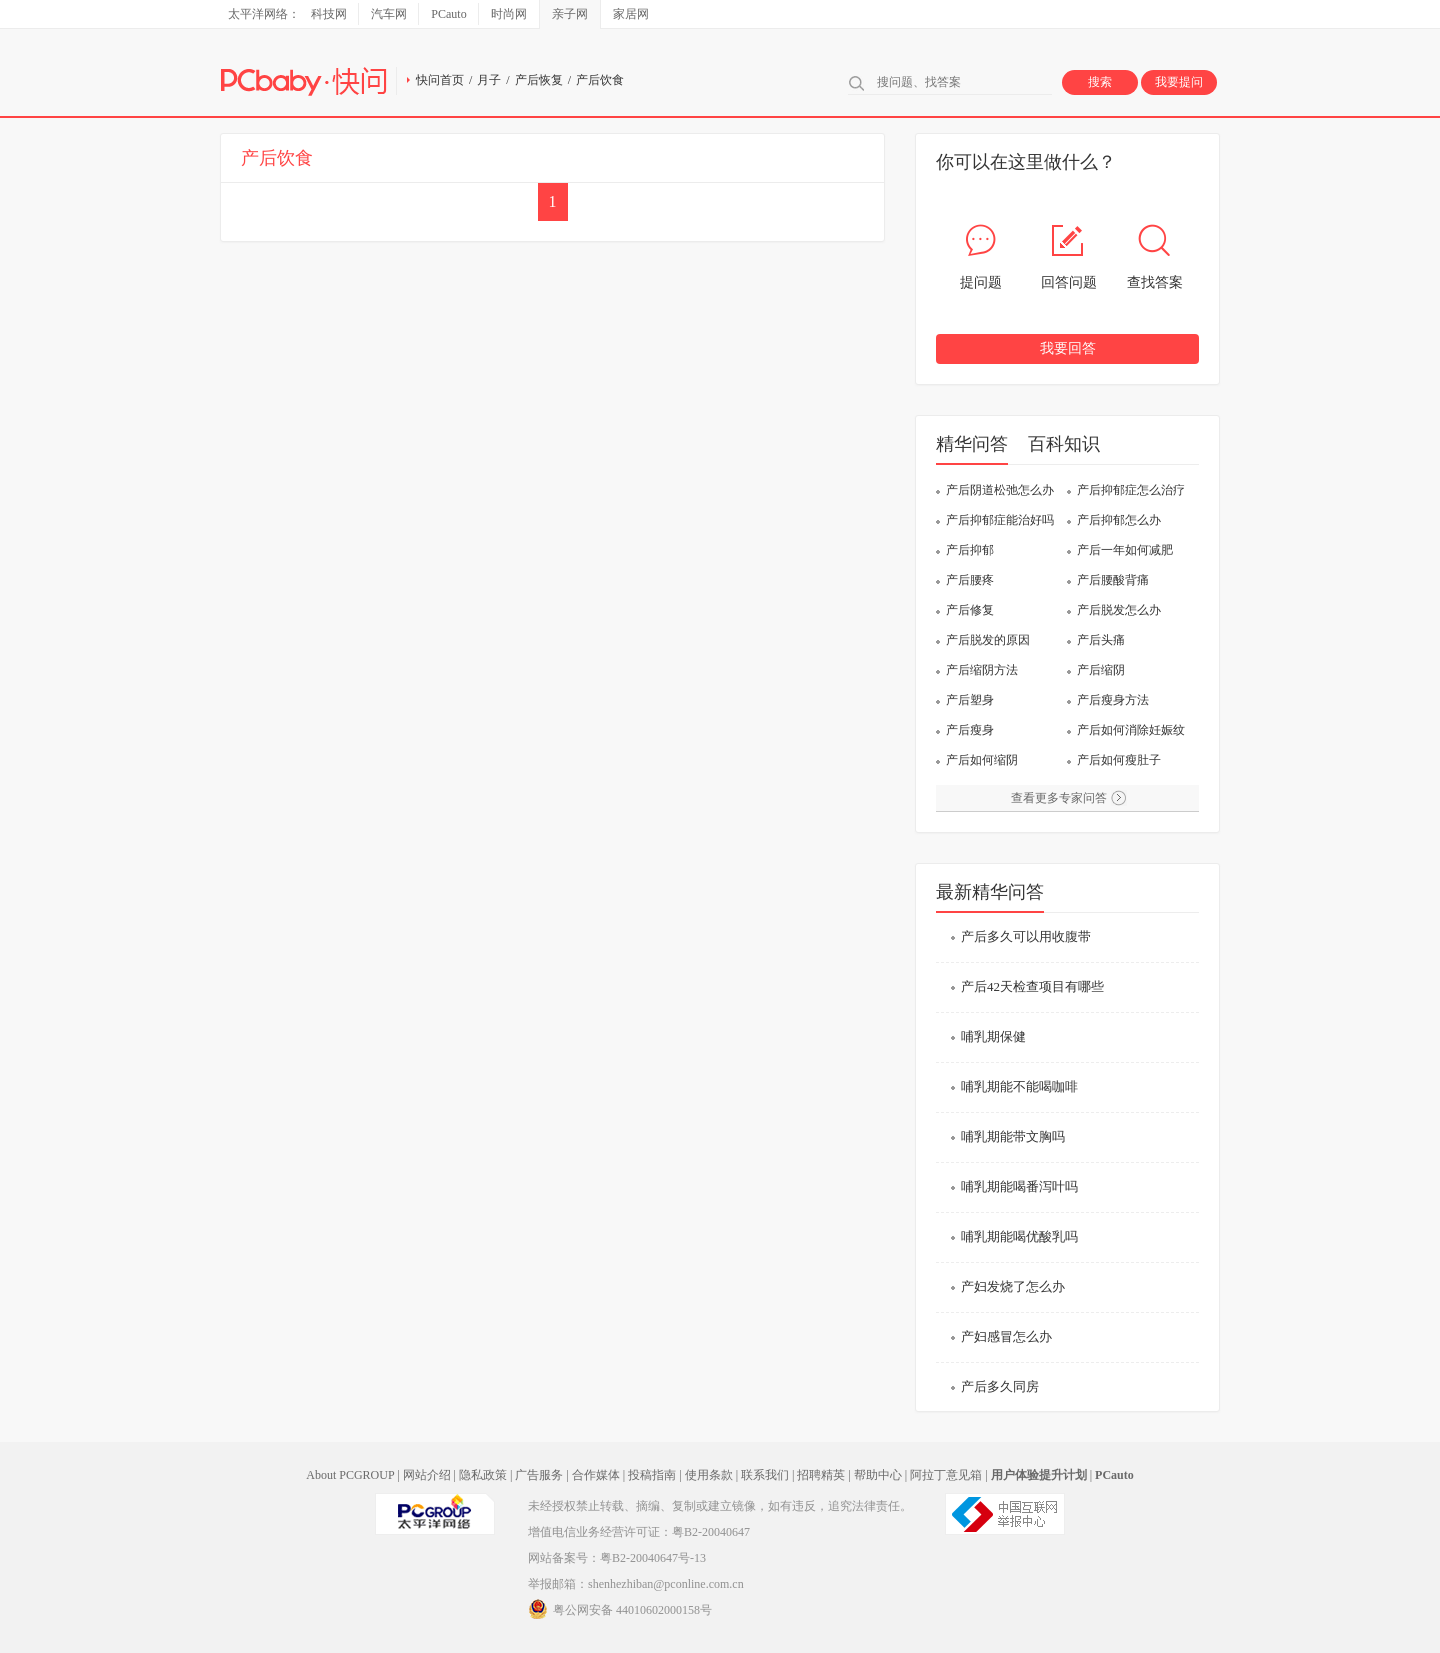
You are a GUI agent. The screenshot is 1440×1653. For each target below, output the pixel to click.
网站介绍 (427, 1475)
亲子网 (570, 14)
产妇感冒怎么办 (1006, 1336)
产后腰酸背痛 (1113, 580)
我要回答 (1068, 348)
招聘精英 (821, 1475)
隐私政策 (483, 1475)
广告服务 (539, 1475)
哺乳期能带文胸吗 (1013, 1136)
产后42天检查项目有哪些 (1032, 986)
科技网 (329, 14)
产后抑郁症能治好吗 (1000, 520)
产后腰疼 (970, 580)
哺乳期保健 (993, 1036)
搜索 (1100, 82)
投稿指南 (652, 1475)
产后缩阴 (1101, 670)
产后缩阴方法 (982, 670)
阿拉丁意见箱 (946, 1475)
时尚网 (509, 14)
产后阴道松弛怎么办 (1000, 490)
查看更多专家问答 (1059, 798)
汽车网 (389, 14)
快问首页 (440, 80)
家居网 (631, 14)
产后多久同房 (1000, 1386)
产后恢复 (539, 80)
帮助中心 (878, 1475)
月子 (489, 80)
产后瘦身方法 (1113, 700)
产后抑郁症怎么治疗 (1131, 490)
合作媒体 (596, 1475)
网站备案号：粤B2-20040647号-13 (617, 1558)
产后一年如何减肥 (1125, 550)
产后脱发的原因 (988, 640)
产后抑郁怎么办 (1119, 520)
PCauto (448, 14)
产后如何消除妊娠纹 (1131, 730)
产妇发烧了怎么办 (1013, 1286)
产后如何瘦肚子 (1119, 760)
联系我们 (765, 1475)
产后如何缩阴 (982, 760)
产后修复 (970, 610)
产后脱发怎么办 (1119, 610)
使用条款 (709, 1475)
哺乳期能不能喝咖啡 (1019, 1086)
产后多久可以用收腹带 (1026, 936)
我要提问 (1179, 82)
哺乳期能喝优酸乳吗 (1019, 1236)
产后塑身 (970, 700)
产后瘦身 (970, 730)
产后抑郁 (970, 550)
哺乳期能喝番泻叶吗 (1019, 1186)
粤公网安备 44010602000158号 (620, 1609)
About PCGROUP (350, 1475)
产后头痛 (1101, 640)
